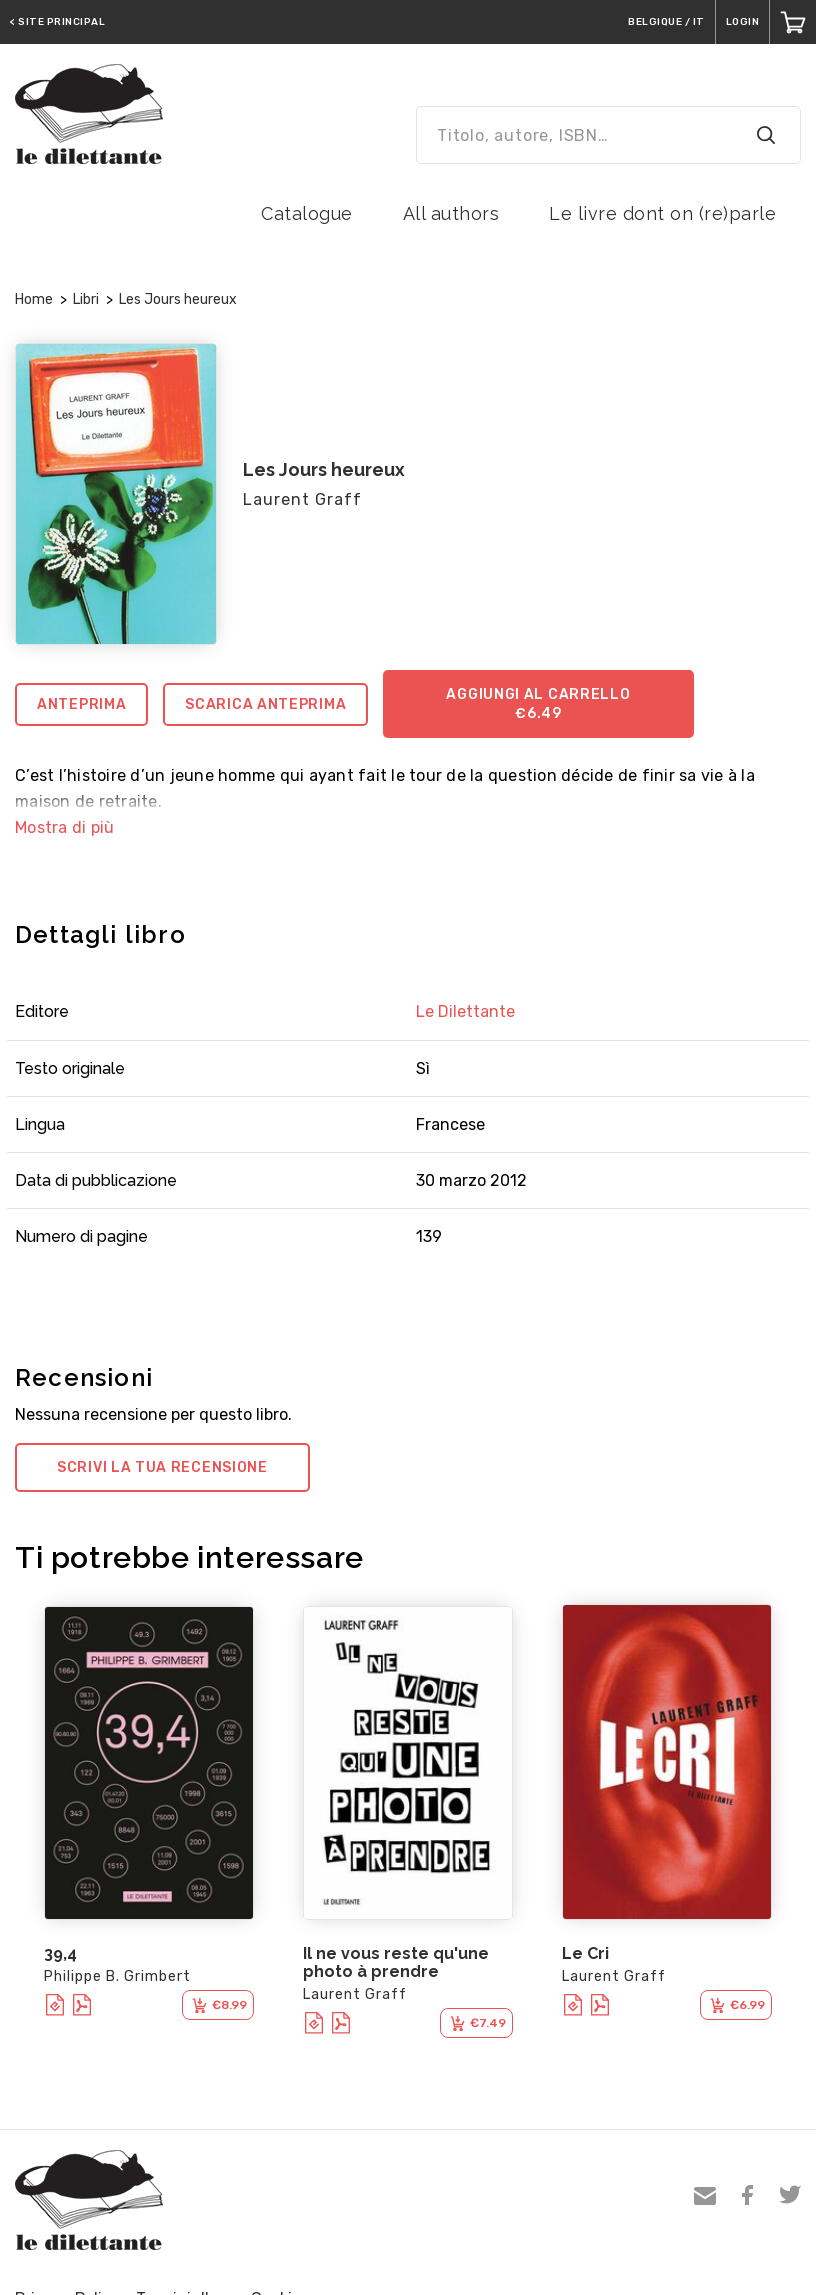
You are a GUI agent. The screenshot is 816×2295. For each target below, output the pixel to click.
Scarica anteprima (265, 704)
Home (34, 299)
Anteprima (81, 704)
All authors (451, 213)
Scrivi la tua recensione (162, 1467)
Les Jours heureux (178, 299)
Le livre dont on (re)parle (662, 213)
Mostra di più (64, 827)
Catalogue (307, 213)
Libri (86, 299)
